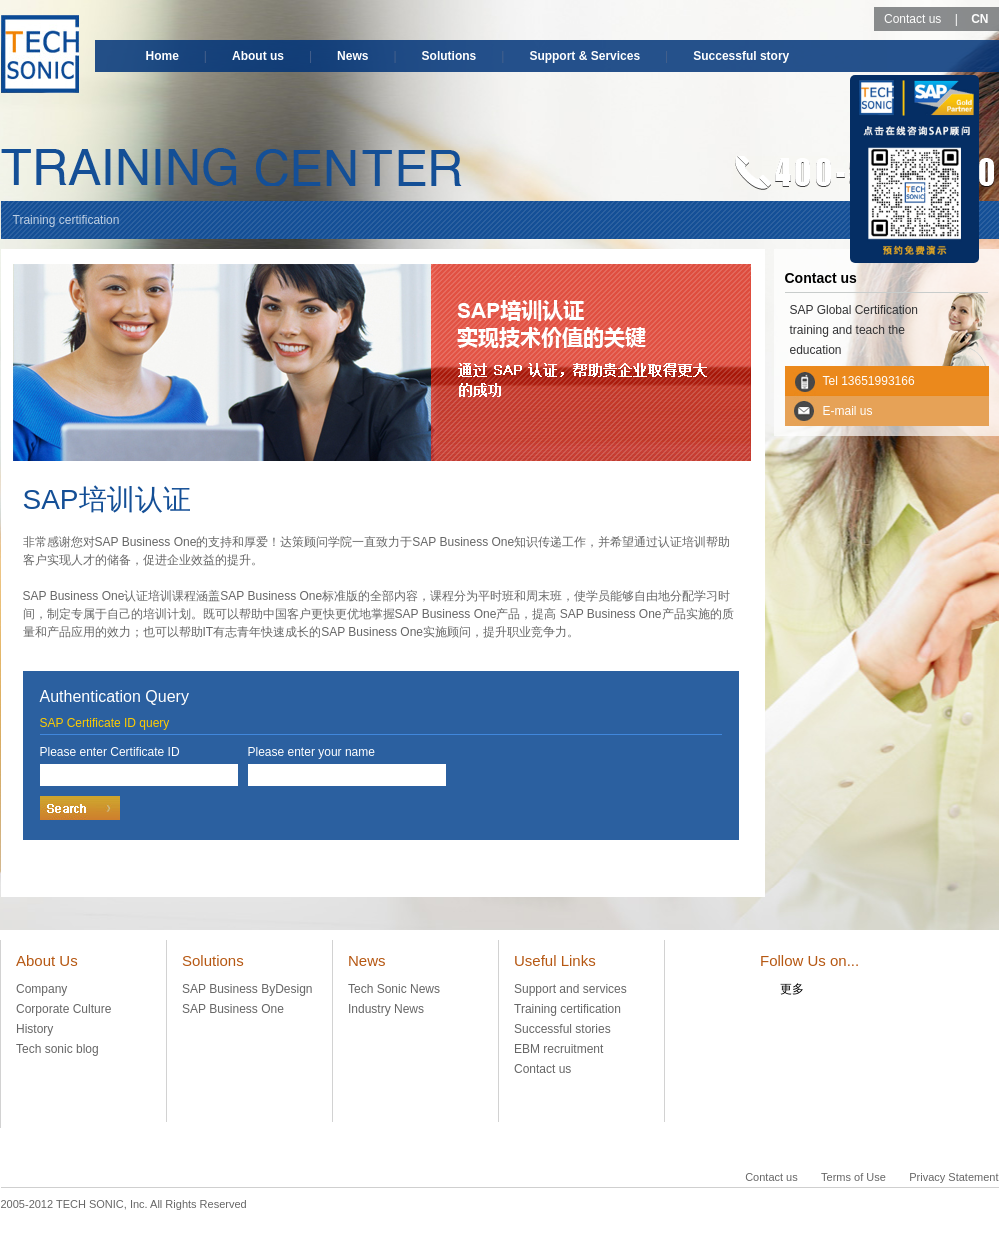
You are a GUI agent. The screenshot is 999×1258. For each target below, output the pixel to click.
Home (162, 56)
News (352, 56)
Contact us (912, 19)
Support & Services (584, 56)
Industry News (386, 1009)
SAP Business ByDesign (247, 989)
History (34, 1029)
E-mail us (848, 411)
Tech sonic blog (57, 1049)
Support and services (570, 989)
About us (258, 56)
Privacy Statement (953, 1177)
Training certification (567, 1009)
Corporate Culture (63, 1009)
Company (41, 989)
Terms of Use (853, 1177)
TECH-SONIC (40, 54)
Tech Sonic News (394, 989)
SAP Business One (233, 1009)
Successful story (741, 56)
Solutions (449, 56)
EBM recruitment (558, 1049)
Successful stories (562, 1029)
